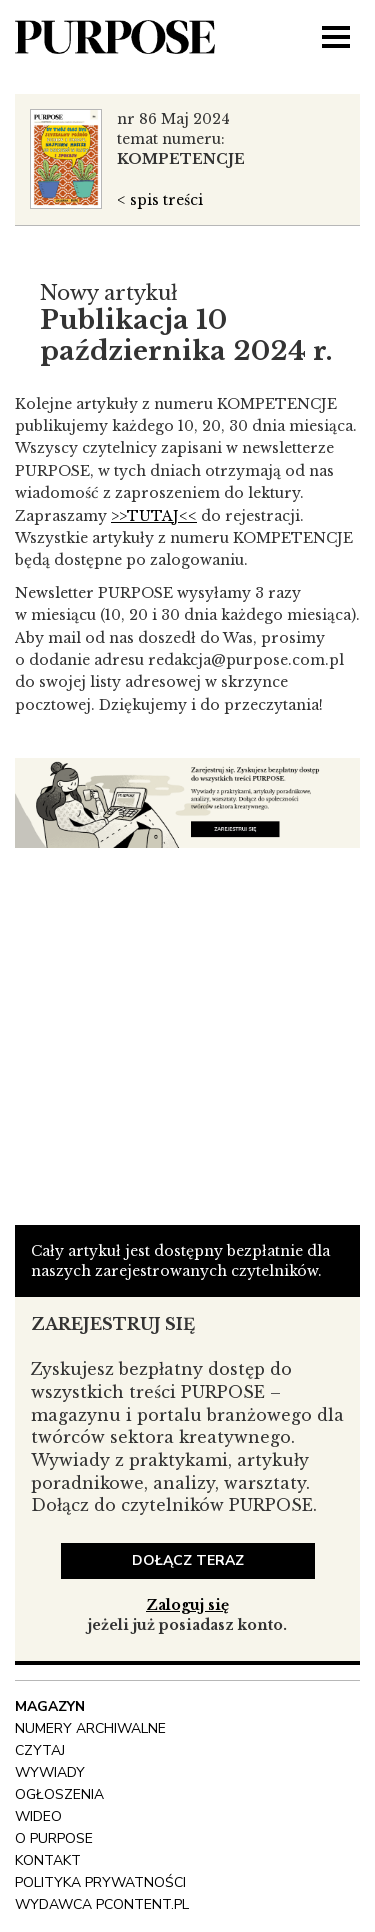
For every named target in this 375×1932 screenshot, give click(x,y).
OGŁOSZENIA (59, 1794)
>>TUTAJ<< (154, 516)
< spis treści (160, 200)
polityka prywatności (100, 1882)
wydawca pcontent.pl (102, 1904)
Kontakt (48, 1860)
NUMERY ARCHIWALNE (90, 1728)
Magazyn (50, 1706)
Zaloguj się (187, 1605)
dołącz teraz (188, 1560)
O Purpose (54, 1838)
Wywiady (50, 1772)
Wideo (38, 1816)
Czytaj (40, 1750)
